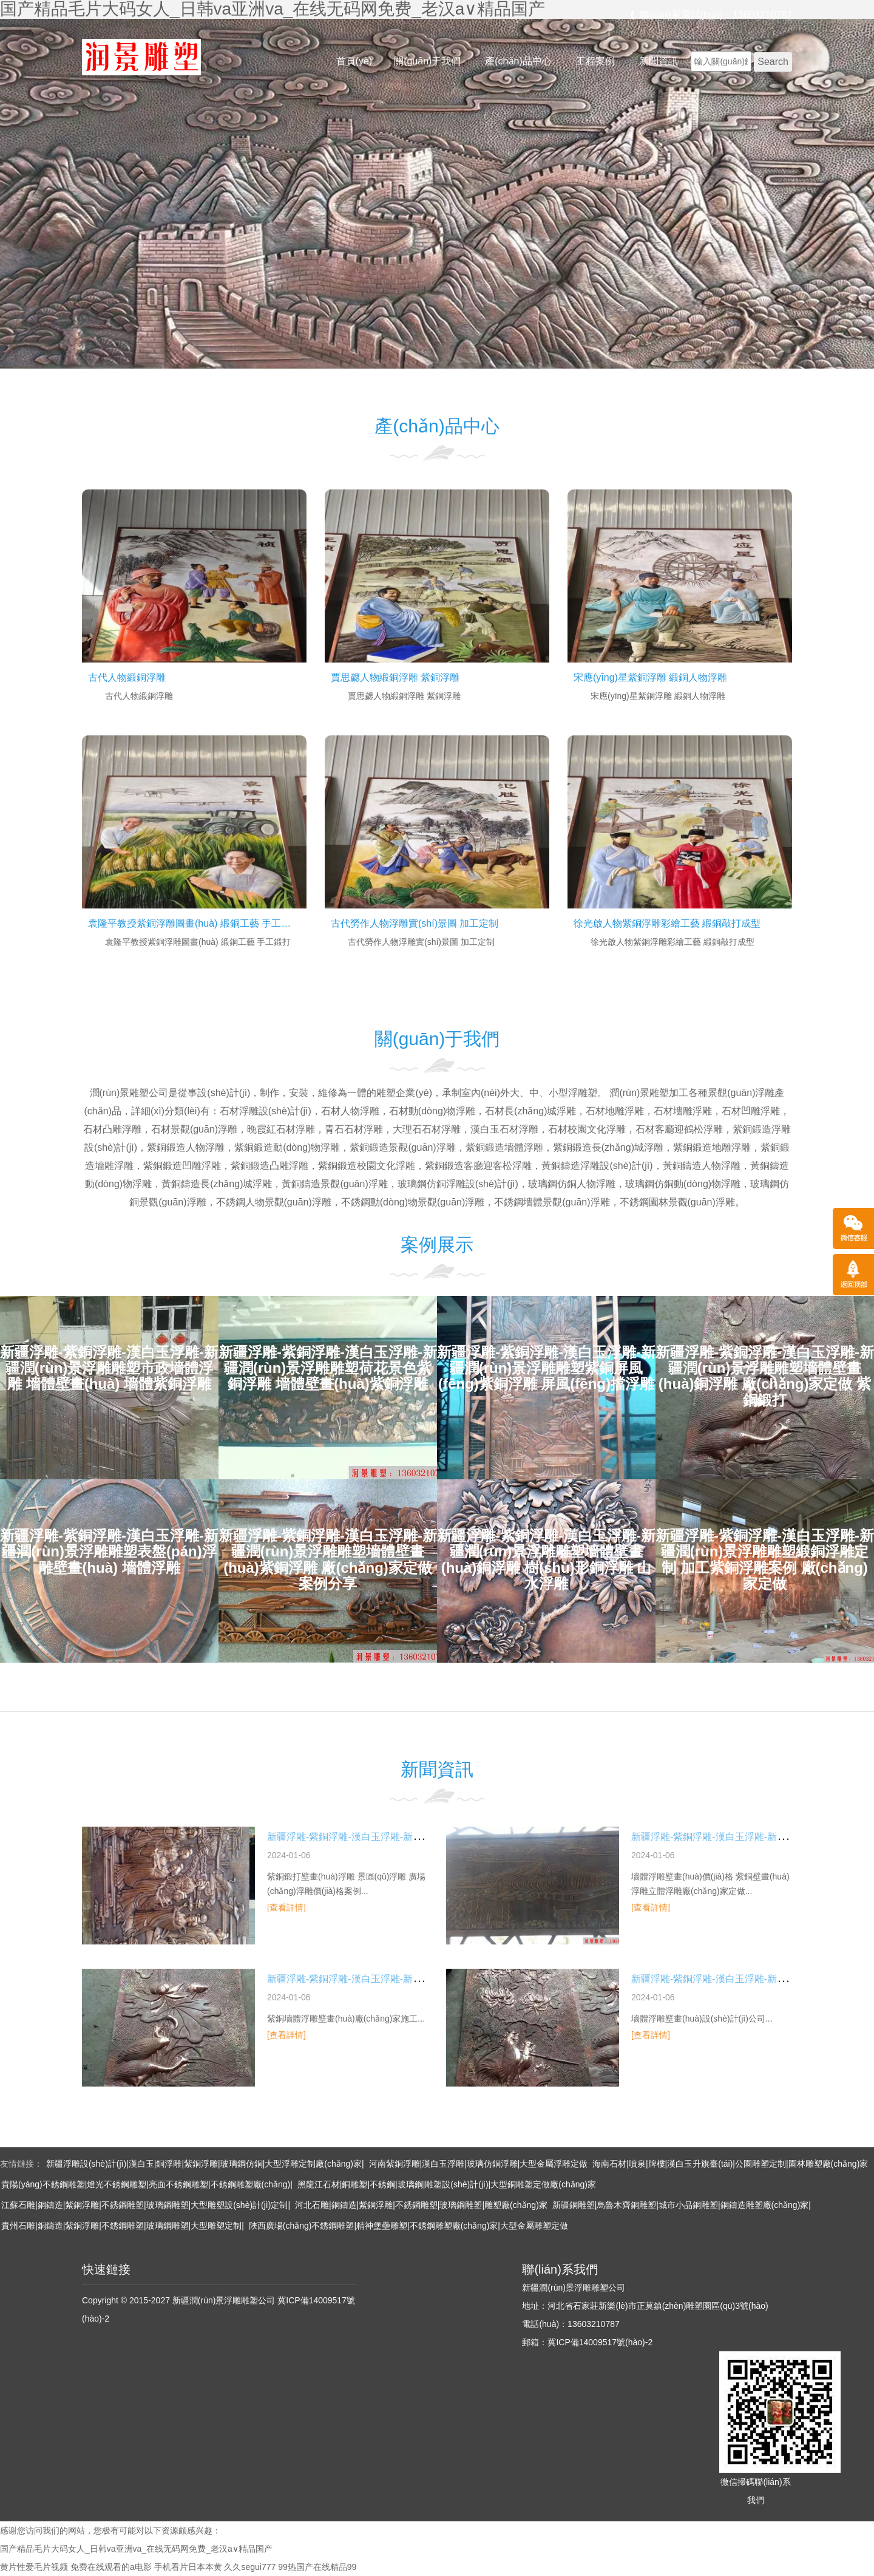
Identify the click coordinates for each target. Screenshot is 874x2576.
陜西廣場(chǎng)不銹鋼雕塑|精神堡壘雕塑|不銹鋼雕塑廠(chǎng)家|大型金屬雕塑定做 (408, 2225)
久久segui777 (250, 2567)
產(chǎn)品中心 (518, 61)
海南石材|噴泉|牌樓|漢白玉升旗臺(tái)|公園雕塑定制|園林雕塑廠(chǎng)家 (730, 2164)
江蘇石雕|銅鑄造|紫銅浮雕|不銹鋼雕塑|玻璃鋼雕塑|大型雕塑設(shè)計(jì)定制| (145, 2205)
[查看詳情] (286, 1907)
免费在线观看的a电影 (111, 2567)
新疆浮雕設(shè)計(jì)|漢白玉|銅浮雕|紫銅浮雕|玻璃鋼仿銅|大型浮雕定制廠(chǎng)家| (205, 2164)
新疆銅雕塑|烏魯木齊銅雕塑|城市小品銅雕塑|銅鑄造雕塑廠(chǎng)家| (681, 2205)
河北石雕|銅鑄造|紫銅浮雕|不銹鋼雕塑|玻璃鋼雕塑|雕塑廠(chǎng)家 (421, 2205)
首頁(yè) (354, 61)
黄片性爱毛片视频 (34, 2567)
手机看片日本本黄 (188, 2567)
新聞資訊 (658, 61)
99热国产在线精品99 (317, 2567)
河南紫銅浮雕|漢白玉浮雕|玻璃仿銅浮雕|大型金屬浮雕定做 (478, 2164)
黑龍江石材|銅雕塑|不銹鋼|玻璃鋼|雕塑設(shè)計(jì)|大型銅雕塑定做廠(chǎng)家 (446, 2184)
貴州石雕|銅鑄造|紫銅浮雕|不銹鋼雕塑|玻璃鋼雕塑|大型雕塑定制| (122, 2225)
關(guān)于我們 (427, 61)
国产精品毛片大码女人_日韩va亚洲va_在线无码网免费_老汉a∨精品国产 (136, 2549)
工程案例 (595, 61)
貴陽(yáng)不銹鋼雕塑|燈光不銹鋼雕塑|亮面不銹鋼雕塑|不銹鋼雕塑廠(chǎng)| (147, 2184)
